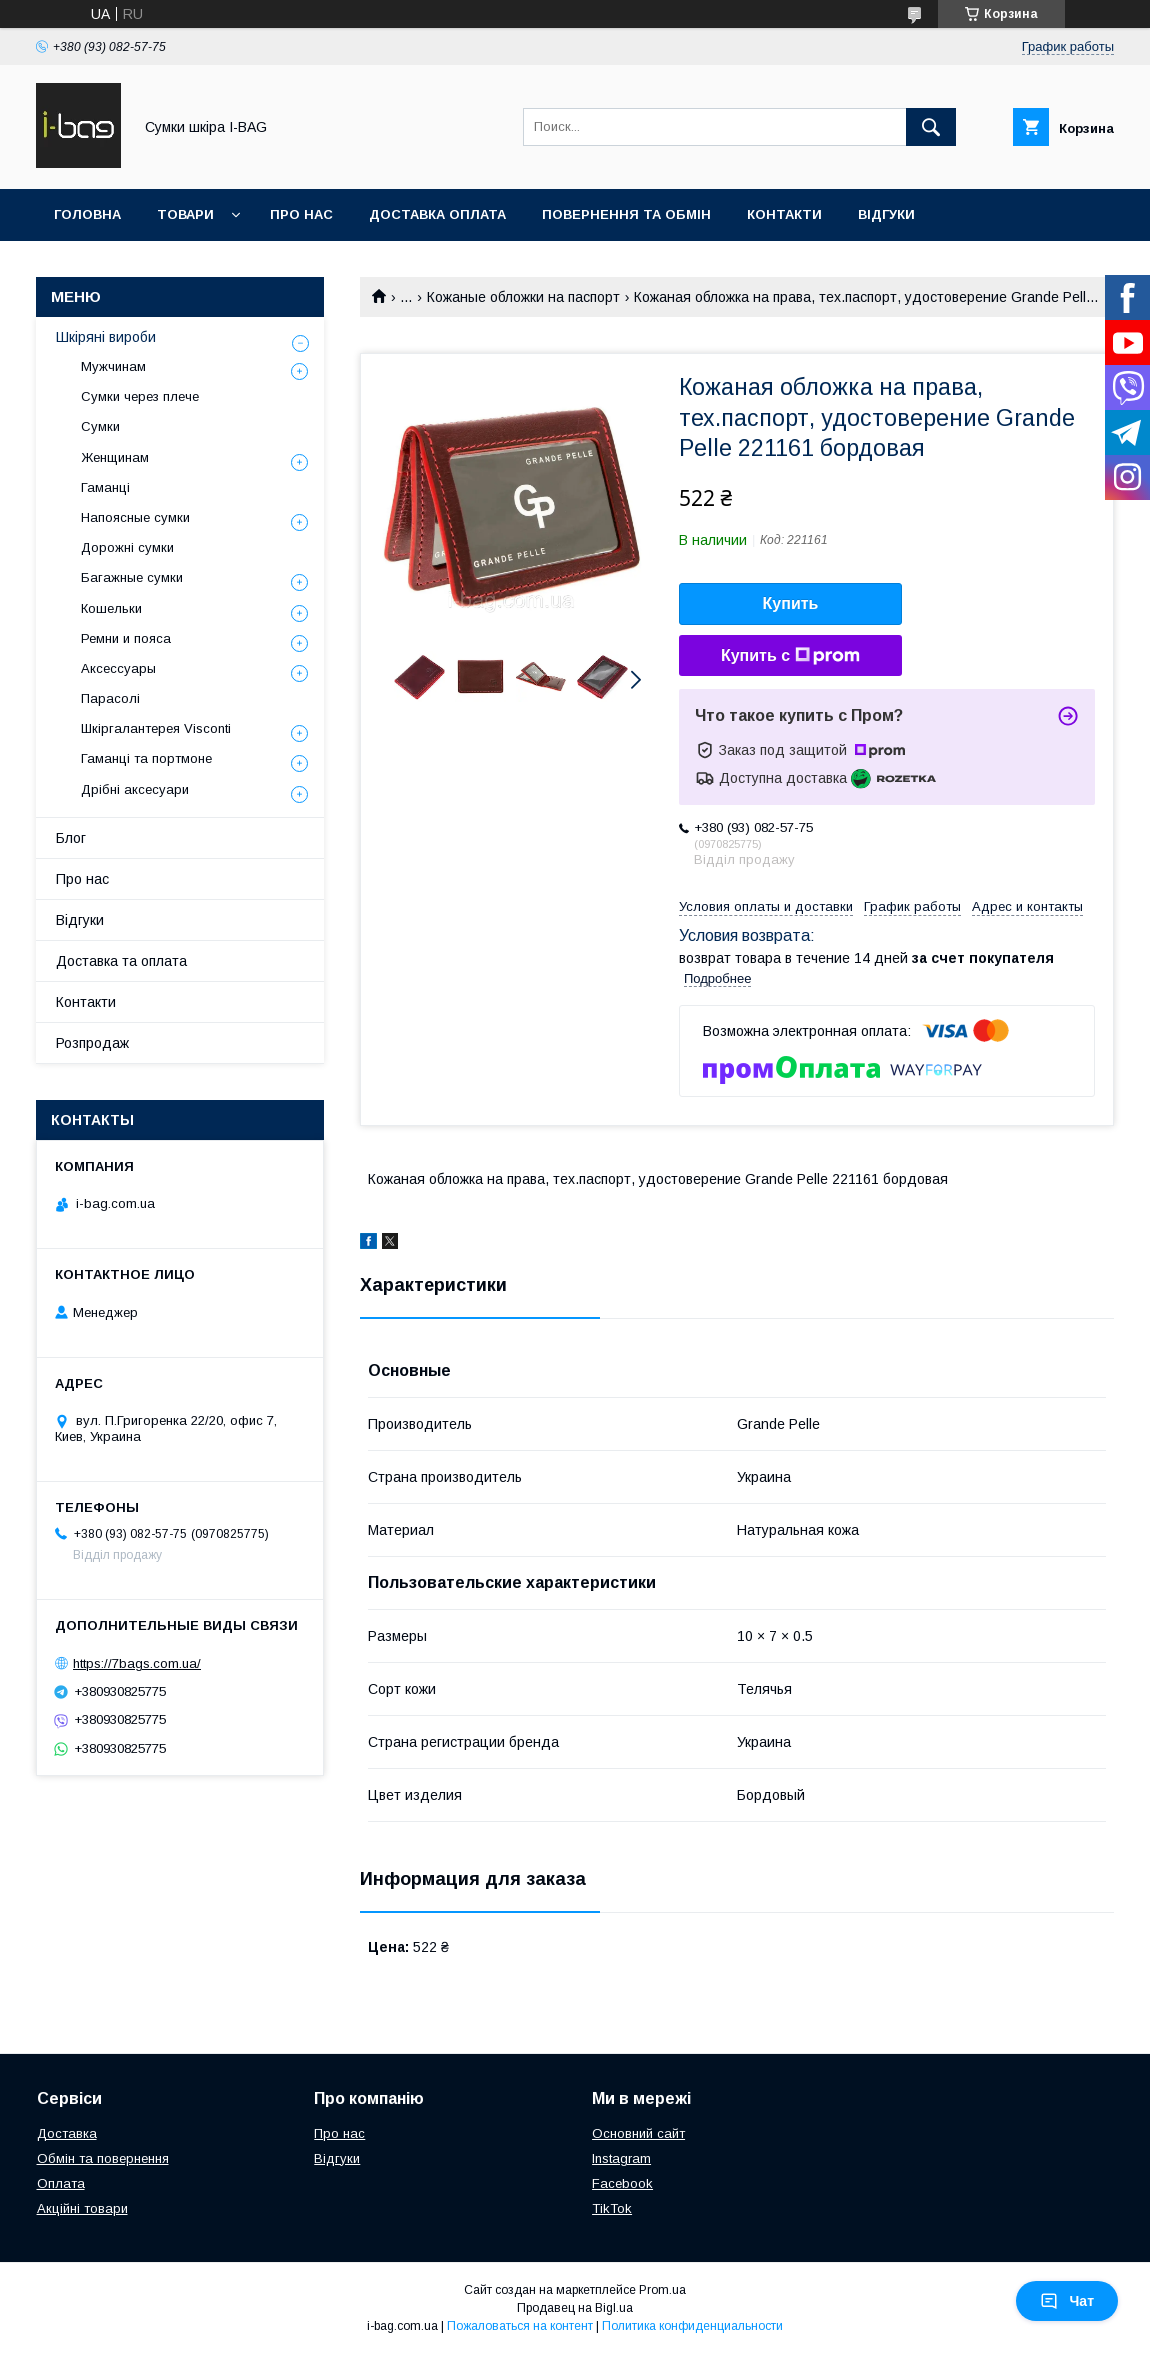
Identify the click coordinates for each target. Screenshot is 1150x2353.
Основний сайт (638, 2133)
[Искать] (931, 127)
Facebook (622, 2183)
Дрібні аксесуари (135, 789)
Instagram (621, 2158)
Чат (1067, 2301)
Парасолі (110, 698)
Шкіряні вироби (106, 337)
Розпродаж (92, 1043)
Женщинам (115, 457)
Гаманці (105, 487)
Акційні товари (82, 2208)
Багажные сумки (132, 577)
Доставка (67, 2133)
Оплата (61, 2183)
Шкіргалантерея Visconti (156, 728)
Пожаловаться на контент (520, 2326)
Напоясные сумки (135, 517)
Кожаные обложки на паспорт (523, 297)
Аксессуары (118, 668)
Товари (185, 214)
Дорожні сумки (127, 547)
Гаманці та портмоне (146, 758)
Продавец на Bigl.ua (575, 2308)
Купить (791, 603)
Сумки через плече (140, 396)
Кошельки (111, 608)
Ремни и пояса (126, 638)
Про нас (301, 214)
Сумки (100, 426)
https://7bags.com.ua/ (137, 1663)
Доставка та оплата (121, 961)
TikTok (612, 2208)
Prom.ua (662, 2290)
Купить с (790, 656)
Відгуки (886, 214)
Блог (71, 838)
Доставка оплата (437, 214)
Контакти (784, 214)
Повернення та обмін (626, 214)
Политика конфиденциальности (692, 2326)
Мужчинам (113, 366)
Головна (87, 214)
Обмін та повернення (103, 2158)
